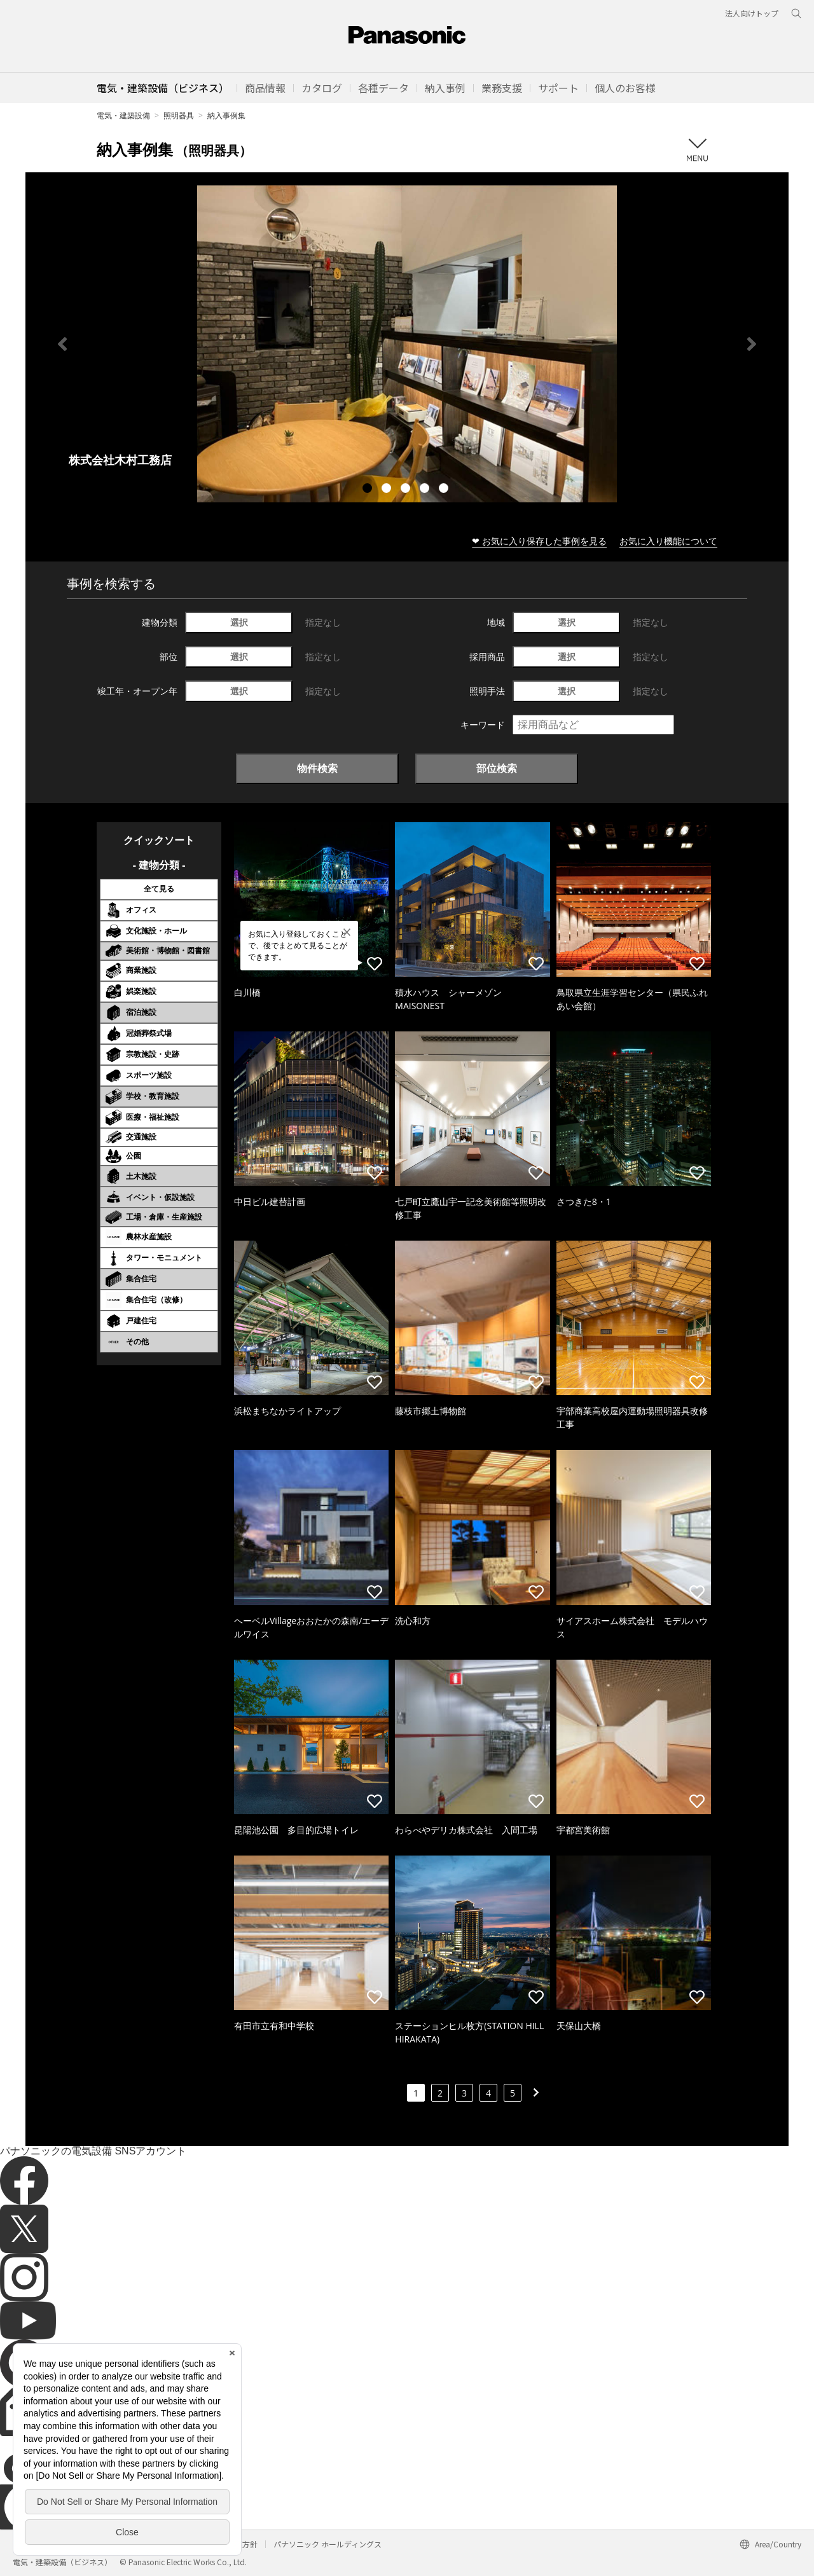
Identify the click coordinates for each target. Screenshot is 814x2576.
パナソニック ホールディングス (327, 2543)
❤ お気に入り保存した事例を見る (539, 541)
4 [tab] (426, 489)
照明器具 (178, 115)
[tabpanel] (407, 343)
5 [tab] (445, 489)
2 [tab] (388, 489)
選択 (239, 622)
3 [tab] (407, 489)
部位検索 (496, 768)
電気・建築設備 (123, 115)
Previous (62, 344)
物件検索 (317, 768)
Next (751, 344)
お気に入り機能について (668, 541)
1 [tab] (368, 489)
